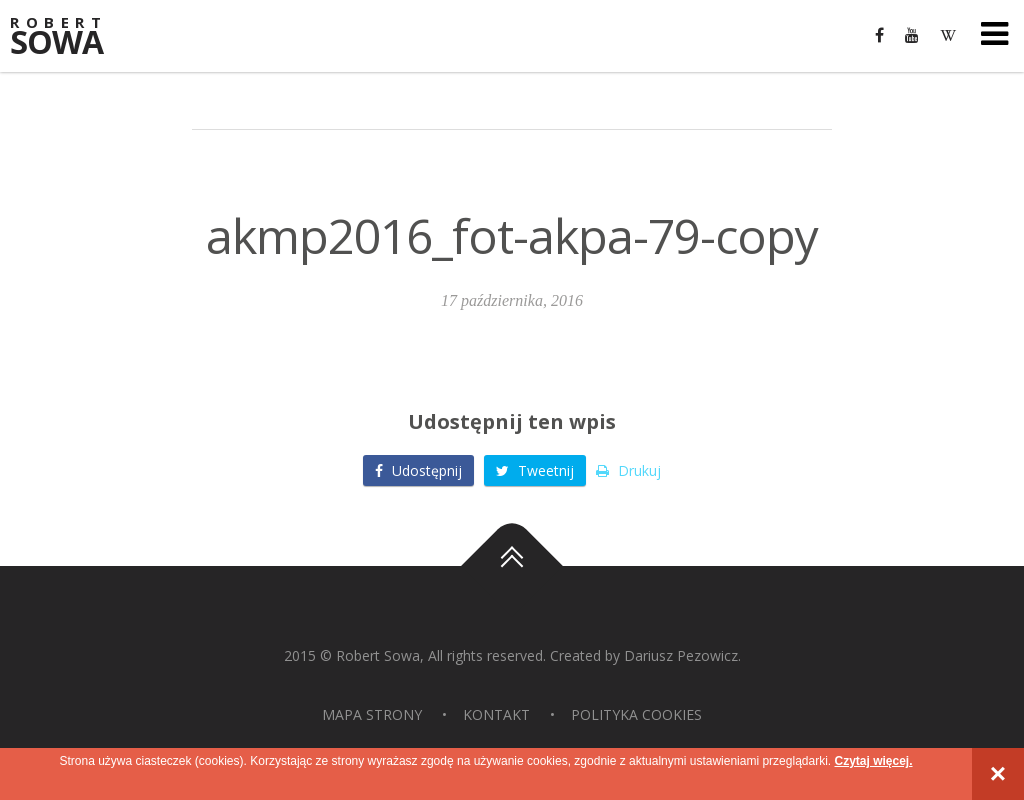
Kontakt (496, 714)
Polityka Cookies (636, 714)
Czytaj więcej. (873, 761)
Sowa (70, 37)
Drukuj (628, 470)
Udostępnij (418, 470)
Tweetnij (535, 470)
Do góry (512, 566)
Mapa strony (372, 714)
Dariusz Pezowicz (681, 655)
